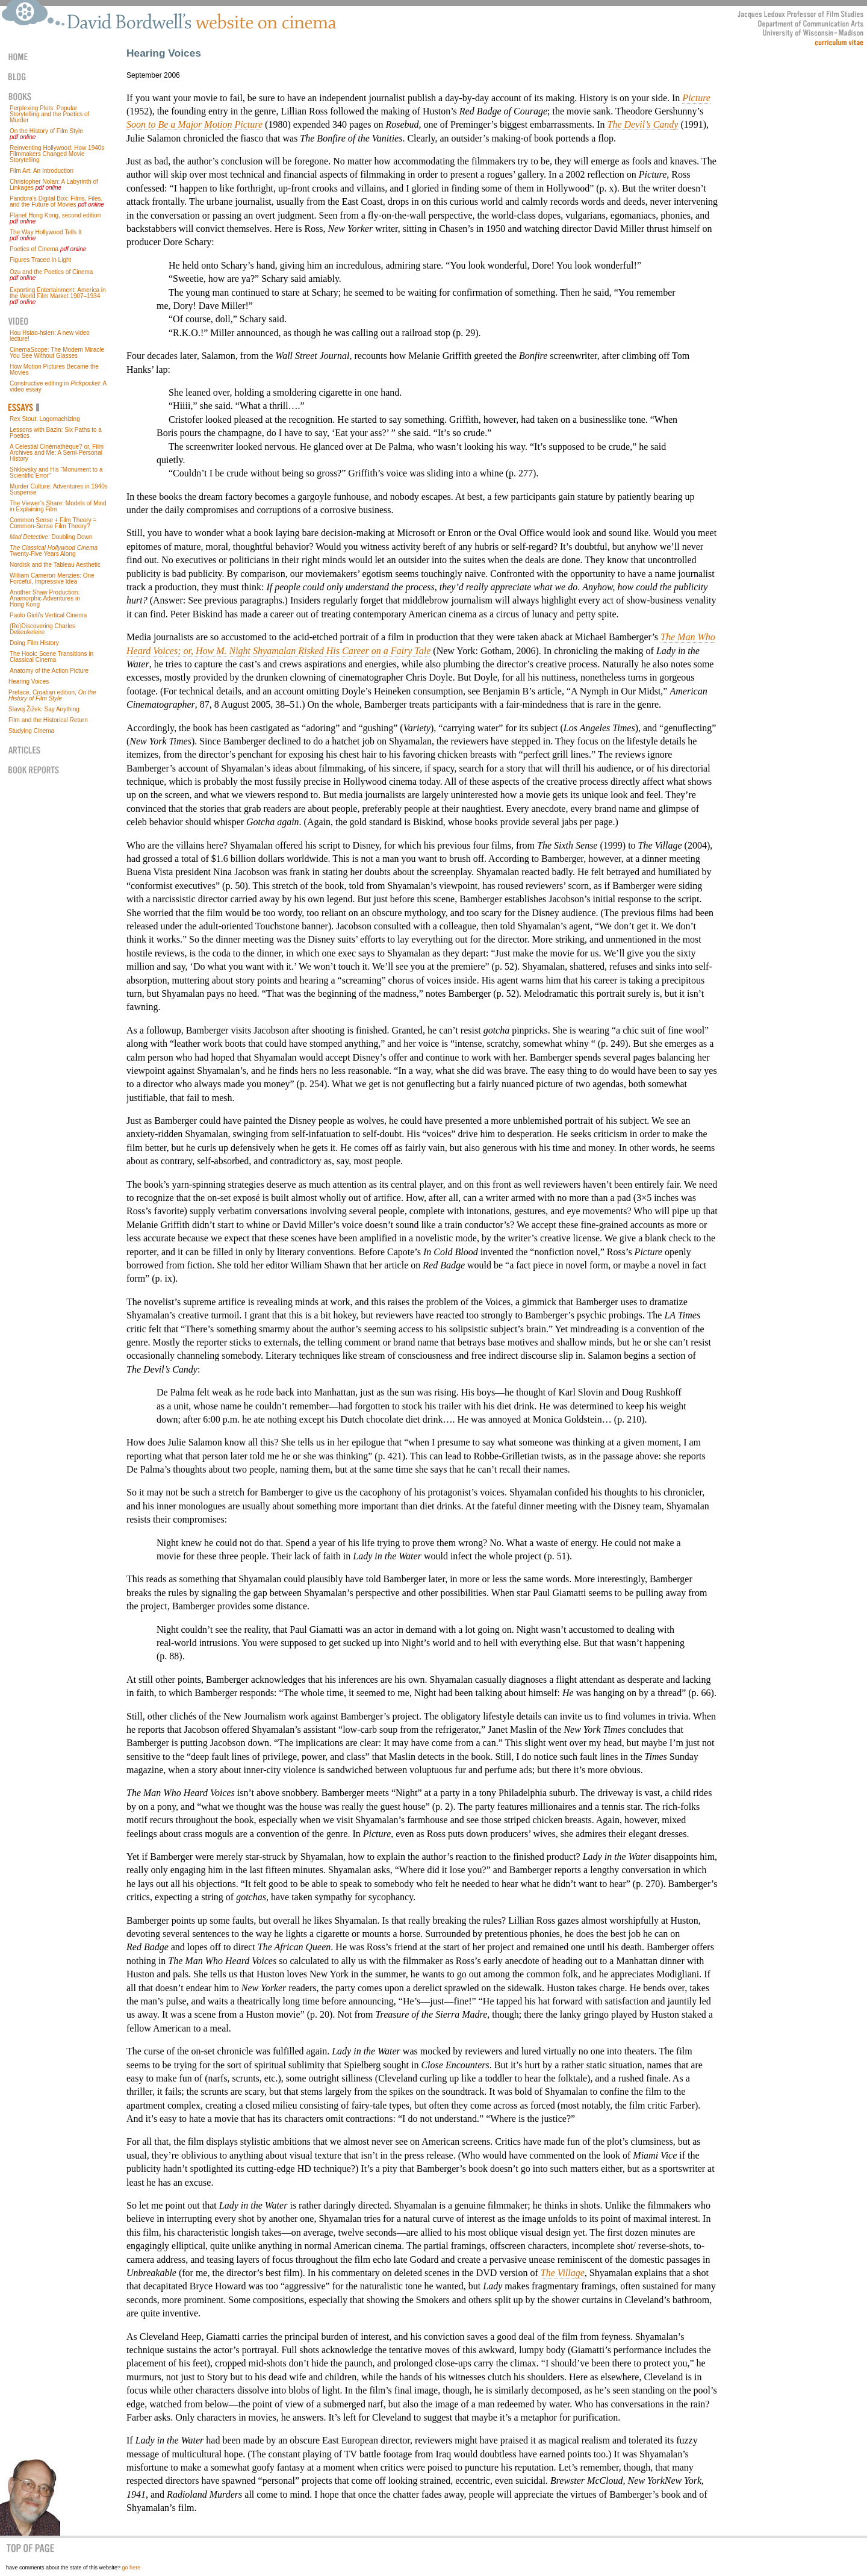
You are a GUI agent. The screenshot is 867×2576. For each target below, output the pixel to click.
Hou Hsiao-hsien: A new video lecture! (50, 335)
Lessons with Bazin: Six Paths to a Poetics (56, 432)
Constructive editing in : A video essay (58, 386)
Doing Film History (34, 643)
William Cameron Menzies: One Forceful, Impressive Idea (52, 578)
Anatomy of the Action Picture (49, 670)
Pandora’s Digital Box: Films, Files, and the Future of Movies (56, 201)
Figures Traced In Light (40, 260)
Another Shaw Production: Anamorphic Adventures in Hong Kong (45, 598)
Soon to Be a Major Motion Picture (194, 124)
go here (131, 2568)
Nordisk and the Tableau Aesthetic (55, 564)
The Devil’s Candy (643, 124)
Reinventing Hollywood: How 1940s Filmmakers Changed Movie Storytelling (57, 154)
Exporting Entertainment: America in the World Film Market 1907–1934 (58, 293)
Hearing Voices (28, 681)
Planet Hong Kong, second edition (55, 215)
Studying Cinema (31, 731)
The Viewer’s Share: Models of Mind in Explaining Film (58, 506)
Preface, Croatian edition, (52, 695)
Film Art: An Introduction (41, 170)
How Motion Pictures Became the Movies (54, 369)
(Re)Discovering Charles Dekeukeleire (42, 629)
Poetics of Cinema (34, 249)
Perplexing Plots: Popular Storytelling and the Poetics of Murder (49, 114)
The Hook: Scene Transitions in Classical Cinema (51, 656)
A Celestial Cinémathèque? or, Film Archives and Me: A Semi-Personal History (57, 452)
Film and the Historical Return (48, 720)
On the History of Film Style (46, 131)
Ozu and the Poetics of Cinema (51, 272)
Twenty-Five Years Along (54, 550)
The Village (563, 2273)
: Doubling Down (51, 537)
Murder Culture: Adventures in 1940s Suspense (59, 489)
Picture (696, 98)
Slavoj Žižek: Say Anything (43, 709)
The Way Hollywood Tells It (46, 232)
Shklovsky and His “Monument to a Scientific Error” (56, 472)
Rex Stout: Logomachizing (45, 419)
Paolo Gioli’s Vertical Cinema (48, 615)
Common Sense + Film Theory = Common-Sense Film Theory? (53, 523)
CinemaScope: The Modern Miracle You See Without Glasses (57, 352)
